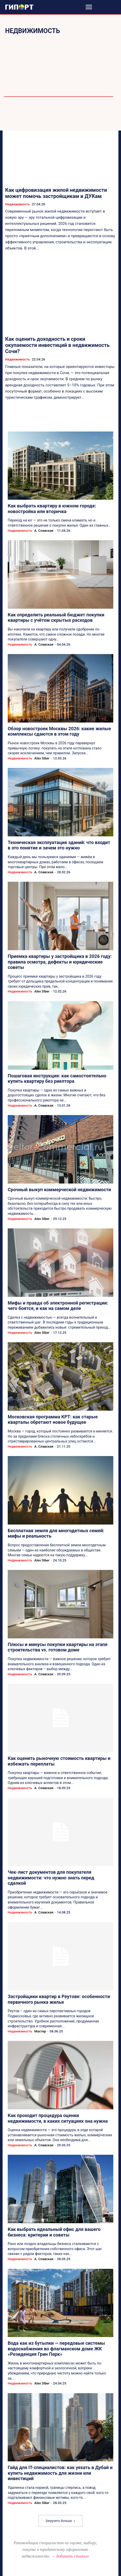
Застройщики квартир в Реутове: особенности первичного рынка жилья (59, 1999)
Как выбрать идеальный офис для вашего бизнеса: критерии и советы (54, 2232)
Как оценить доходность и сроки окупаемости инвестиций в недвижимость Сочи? (57, 345)
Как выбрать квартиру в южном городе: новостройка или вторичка (52, 508)
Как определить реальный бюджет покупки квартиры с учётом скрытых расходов (56, 617)
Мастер (40, 2031)
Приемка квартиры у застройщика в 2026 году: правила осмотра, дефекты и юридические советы (60, 962)
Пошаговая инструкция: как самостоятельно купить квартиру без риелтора (57, 1078)
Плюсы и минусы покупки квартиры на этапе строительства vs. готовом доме (57, 1647)
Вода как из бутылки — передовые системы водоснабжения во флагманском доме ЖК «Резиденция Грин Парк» (56, 2348)
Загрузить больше (60, 2521)
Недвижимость (17, 204)
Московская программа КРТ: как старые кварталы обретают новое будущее (53, 1419)
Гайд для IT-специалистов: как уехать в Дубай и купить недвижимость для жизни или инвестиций (60, 2473)
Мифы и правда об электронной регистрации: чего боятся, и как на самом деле (58, 1305)
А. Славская (43, 531)
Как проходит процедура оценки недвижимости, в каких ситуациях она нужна (58, 2118)
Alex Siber (41, 758)
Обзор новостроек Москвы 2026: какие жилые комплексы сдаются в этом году (59, 731)
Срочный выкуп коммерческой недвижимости (59, 1189)
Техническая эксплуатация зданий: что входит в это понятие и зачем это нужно (59, 845)
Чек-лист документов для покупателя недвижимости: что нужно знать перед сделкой (51, 1877)
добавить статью (72, 2556)
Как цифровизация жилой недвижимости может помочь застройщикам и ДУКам (56, 193)
